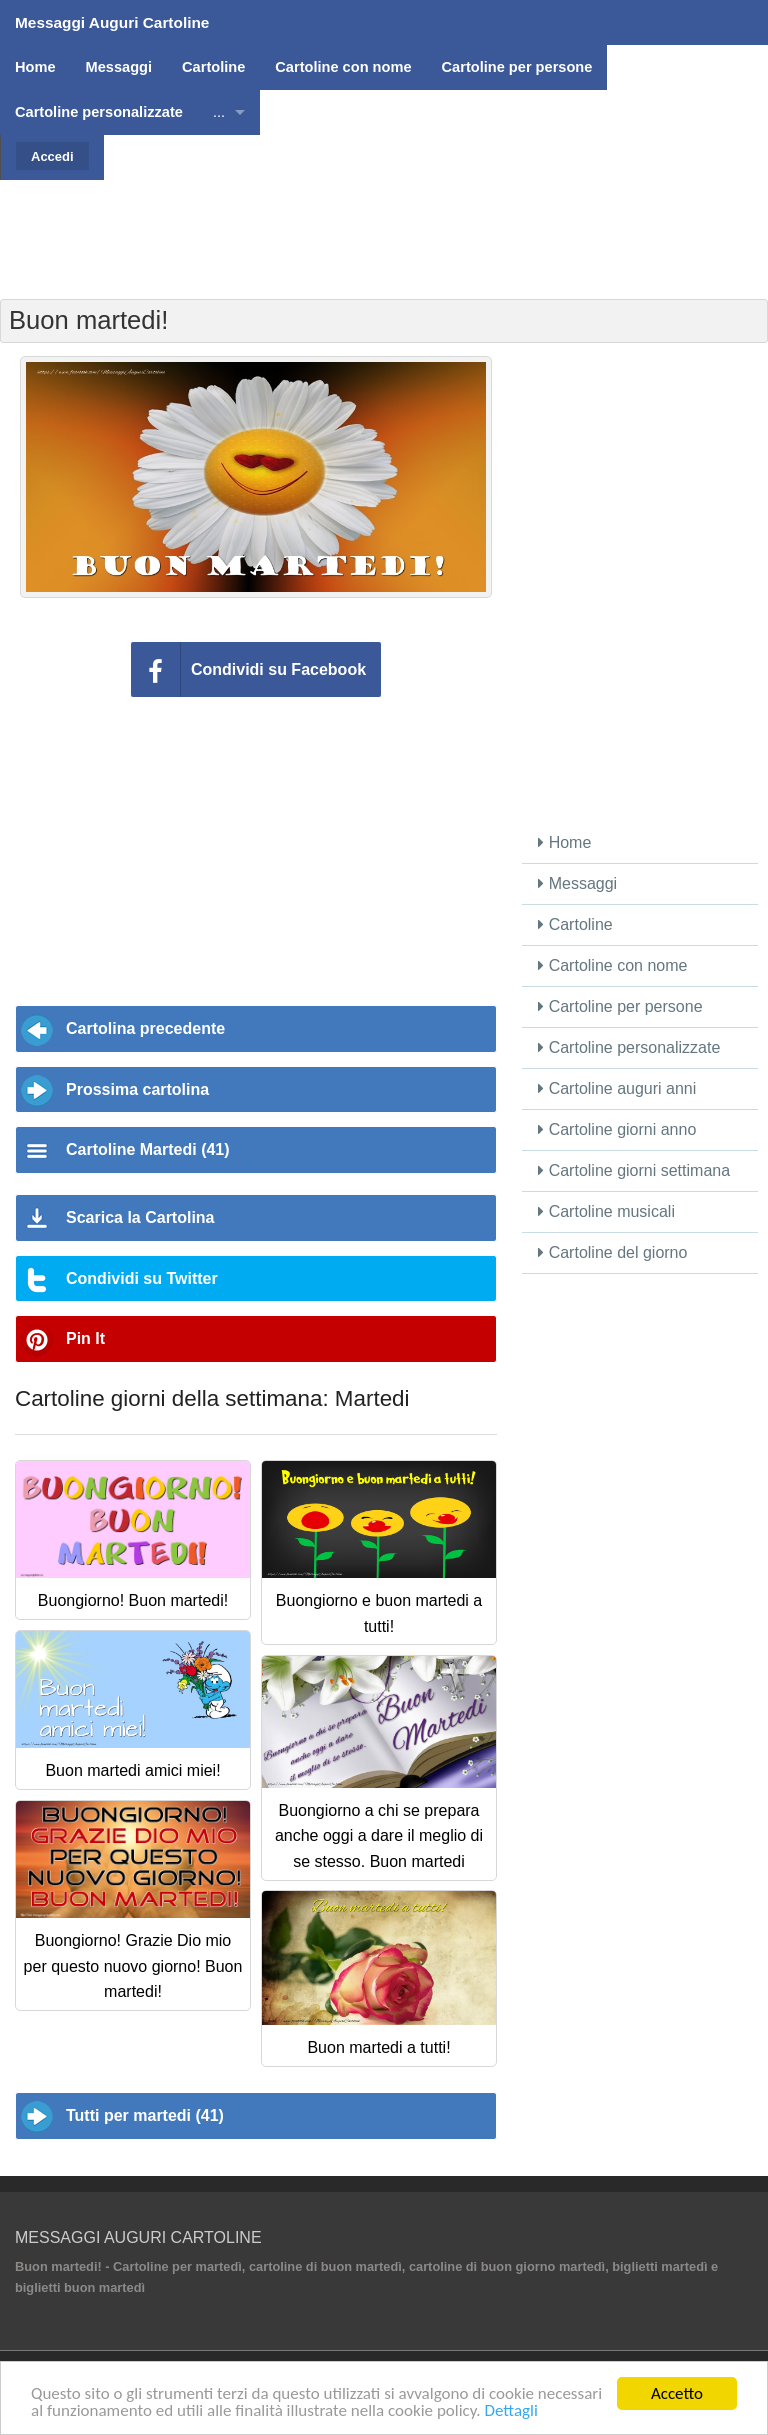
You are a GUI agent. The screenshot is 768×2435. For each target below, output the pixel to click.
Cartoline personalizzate (629, 1047)
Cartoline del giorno (612, 1252)
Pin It (85, 1338)
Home (564, 842)
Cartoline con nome (612, 965)
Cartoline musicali (606, 1211)
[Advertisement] (384, 225)
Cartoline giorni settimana (634, 1170)
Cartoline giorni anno (617, 1129)
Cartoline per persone (620, 1006)
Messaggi (577, 883)
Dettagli (510, 2412)
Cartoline (575, 924)
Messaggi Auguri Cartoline (112, 22)
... (219, 112)
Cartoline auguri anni (617, 1088)
